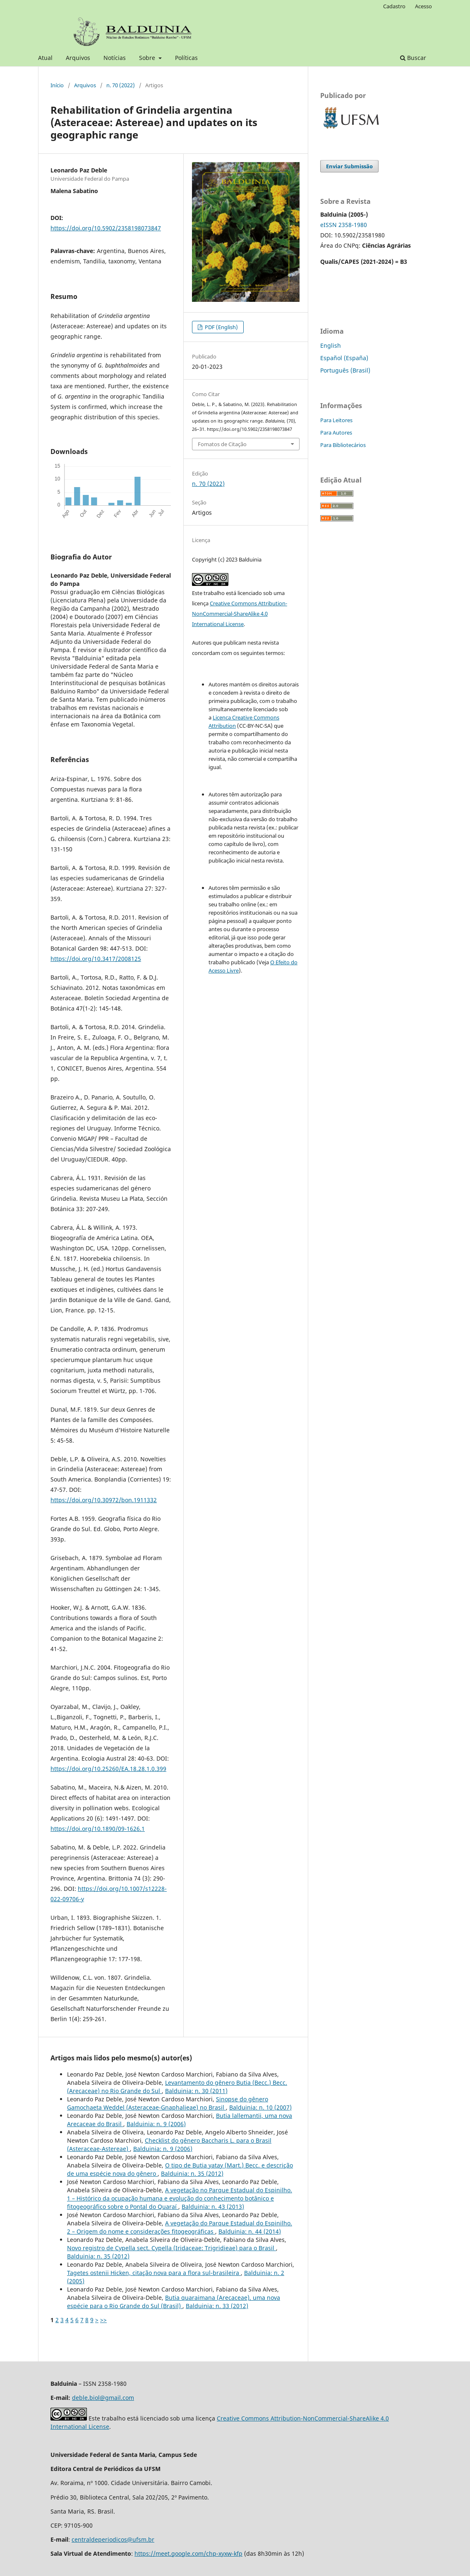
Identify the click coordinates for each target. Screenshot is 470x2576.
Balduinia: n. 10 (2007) (260, 2107)
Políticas (186, 58)
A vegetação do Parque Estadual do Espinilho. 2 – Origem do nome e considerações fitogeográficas (179, 2227)
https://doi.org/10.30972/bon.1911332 (103, 1500)
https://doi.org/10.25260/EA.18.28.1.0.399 (108, 1769)
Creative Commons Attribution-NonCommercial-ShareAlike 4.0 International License (239, 614)
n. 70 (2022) (120, 85)
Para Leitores (336, 420)
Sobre (148, 58)
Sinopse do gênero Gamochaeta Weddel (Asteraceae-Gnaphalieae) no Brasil (167, 2103)
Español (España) (344, 358)
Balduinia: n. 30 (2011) (196, 2091)
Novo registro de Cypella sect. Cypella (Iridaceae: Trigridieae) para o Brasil (171, 2248)
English (330, 345)
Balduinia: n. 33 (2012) (217, 2306)
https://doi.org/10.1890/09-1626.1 (97, 1829)
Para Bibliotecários (343, 445)
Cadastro (394, 6)
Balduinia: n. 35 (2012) (192, 2173)
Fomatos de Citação (222, 444)
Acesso (423, 6)
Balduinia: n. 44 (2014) (249, 2231)
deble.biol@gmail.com (103, 2398)
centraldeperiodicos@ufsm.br (113, 2539)
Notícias (114, 58)
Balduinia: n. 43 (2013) (213, 2206)
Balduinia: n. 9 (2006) (156, 2124)
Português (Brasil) (345, 370)
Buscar (413, 58)
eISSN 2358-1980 (343, 225)
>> (103, 2320)
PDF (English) (221, 327)
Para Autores (336, 432)
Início (57, 85)
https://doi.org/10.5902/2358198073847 (105, 228)
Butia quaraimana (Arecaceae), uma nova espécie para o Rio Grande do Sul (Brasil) (173, 2302)
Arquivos (78, 58)
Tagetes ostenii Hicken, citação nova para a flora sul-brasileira (154, 2273)
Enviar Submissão (349, 166)
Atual (45, 58)
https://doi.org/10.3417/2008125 (95, 959)
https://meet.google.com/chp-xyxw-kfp (188, 2553)
